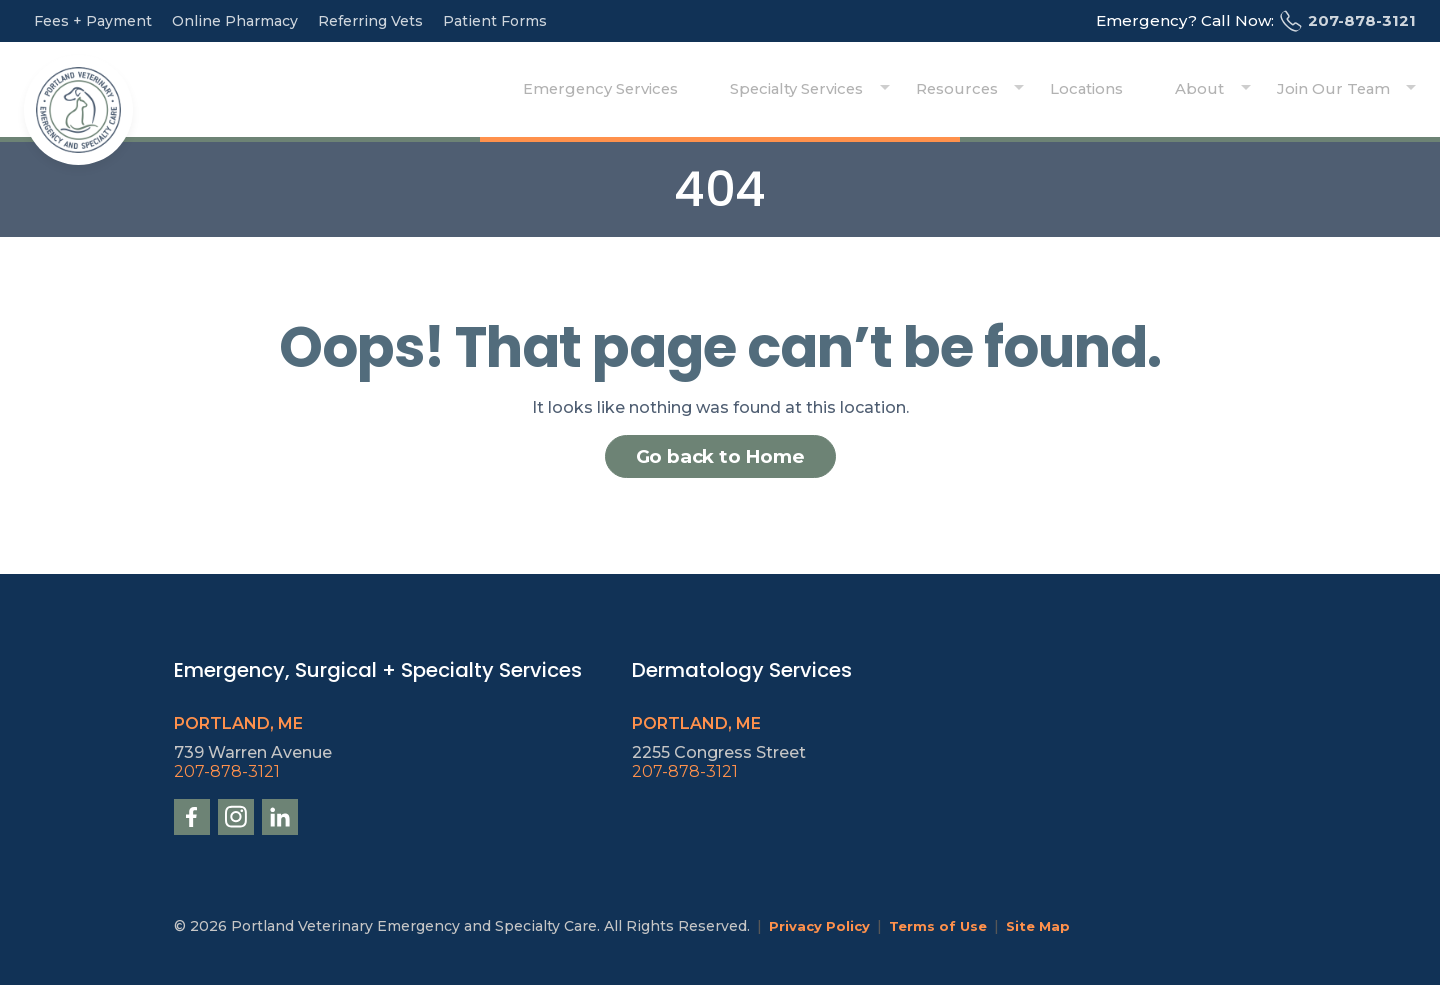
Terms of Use (942, 926)
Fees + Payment (93, 21)
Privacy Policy (820, 926)
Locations (1131, 89)
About (1227, 89)
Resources (1018, 89)
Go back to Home (720, 456)
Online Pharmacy (235, 21)
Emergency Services (689, 89)
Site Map (1045, 926)
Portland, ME (238, 723)
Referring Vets (370, 21)
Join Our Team (1342, 89)
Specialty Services (873, 89)
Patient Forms (495, 21)
